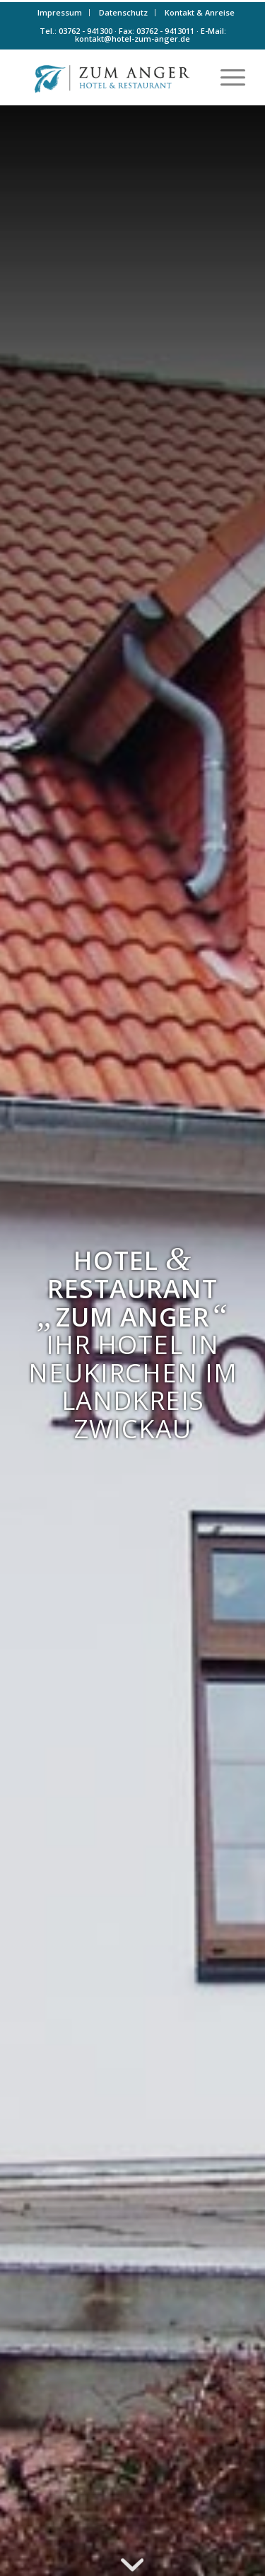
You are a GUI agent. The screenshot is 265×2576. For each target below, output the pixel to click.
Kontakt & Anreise (200, 12)
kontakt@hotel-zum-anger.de (132, 38)
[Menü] (225, 77)
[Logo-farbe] (110, 77)
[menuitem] (60, 12)
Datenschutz (123, 12)
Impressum (59, 12)
